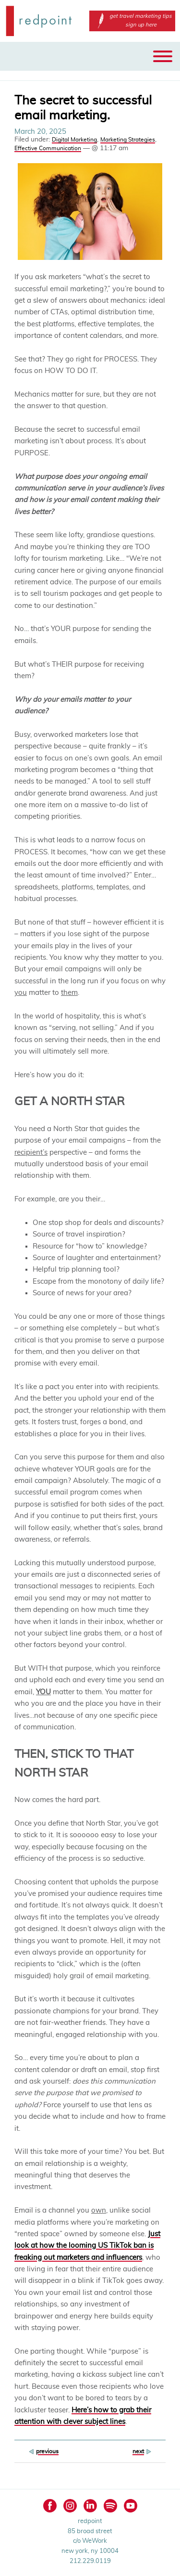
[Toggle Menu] (162, 56)
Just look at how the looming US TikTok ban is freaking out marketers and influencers (87, 2245)
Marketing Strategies (127, 139)
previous (47, 2451)
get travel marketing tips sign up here (132, 20)
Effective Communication (47, 148)
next (138, 2451)
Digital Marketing (74, 139)
